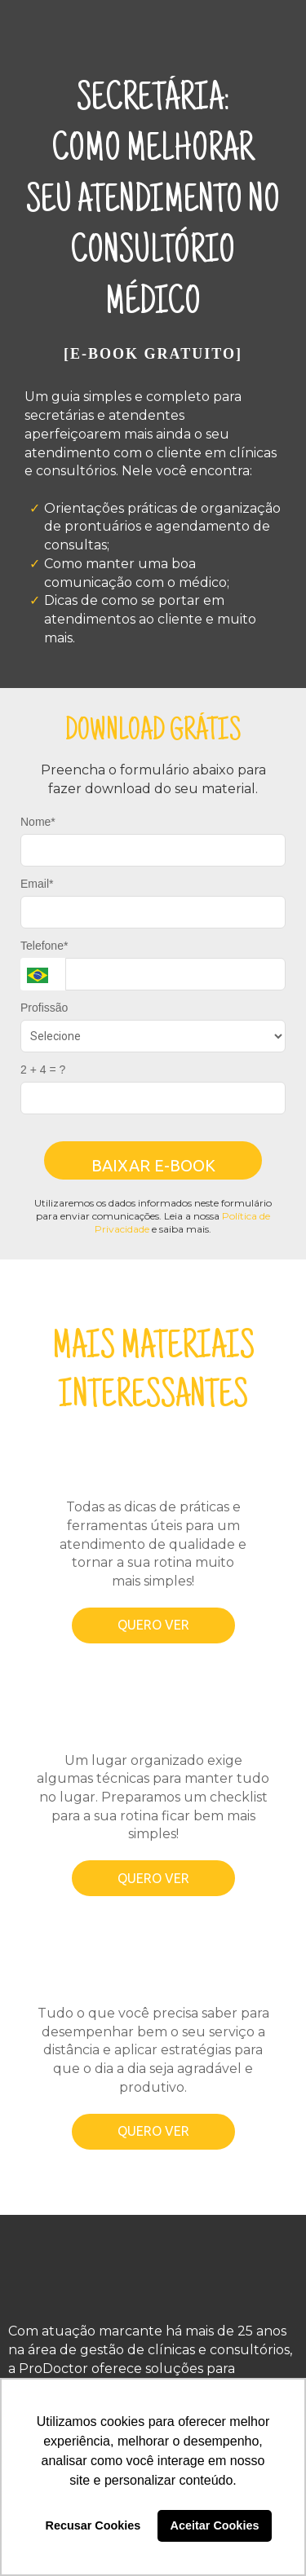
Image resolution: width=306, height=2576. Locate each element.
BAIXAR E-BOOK (153, 1165)
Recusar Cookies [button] (93, 2525)
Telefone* (44, 945)
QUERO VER (153, 1624)
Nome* (37, 821)
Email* (36, 883)
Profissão (44, 1007)
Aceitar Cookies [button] (215, 2525)
